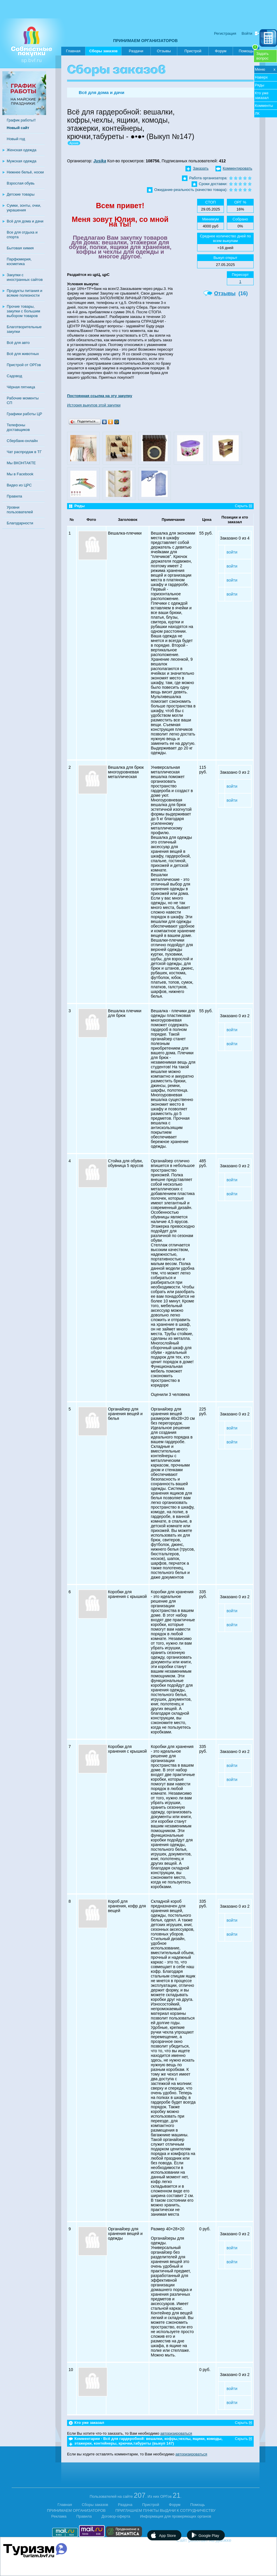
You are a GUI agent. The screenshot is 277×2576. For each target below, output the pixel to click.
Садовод (14, 376)
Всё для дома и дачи (25, 221)
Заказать (200, 168)
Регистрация (225, 33)
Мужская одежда (21, 161)
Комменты (264, 105)
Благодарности (20, 523)
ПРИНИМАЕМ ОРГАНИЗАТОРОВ (145, 40)
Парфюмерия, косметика (19, 261)
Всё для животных (23, 354)
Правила (14, 496)
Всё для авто (18, 342)
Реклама (58, 2516)
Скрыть (241, 506)
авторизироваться (176, 2433)
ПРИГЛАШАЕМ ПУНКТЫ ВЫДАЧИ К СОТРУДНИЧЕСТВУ (165, 2510)
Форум (221, 51)
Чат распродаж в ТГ (24, 452)
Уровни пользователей (20, 509)
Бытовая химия (20, 248)
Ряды (259, 85)
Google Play (209, 2535)
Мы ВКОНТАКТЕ (21, 463)
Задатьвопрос (262, 55)
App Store (167, 2535)
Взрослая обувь (21, 183)
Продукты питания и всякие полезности (24, 293)
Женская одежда (21, 150)
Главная (73, 51)
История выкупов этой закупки (93, 405)
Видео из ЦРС (19, 485)
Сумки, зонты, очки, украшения (24, 207)
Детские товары (20, 194)
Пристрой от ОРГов (24, 365)
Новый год (16, 139)
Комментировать (237, 168)
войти (232, 552)
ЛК (257, 113)
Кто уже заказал (262, 95)
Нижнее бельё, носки (25, 172)
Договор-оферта (115, 2516)
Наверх (261, 77)
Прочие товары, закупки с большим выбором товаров (23, 311)
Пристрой (192, 51)
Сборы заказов (103, 52)
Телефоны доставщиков (18, 427)
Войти (247, 33)
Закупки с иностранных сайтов (25, 277)
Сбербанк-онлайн (22, 441)
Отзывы (164, 51)
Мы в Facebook (20, 474)
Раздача (125, 2504)
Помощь (248, 50)
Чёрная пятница (21, 387)
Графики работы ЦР (24, 414)
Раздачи (136, 51)
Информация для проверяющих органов (175, 2516)
